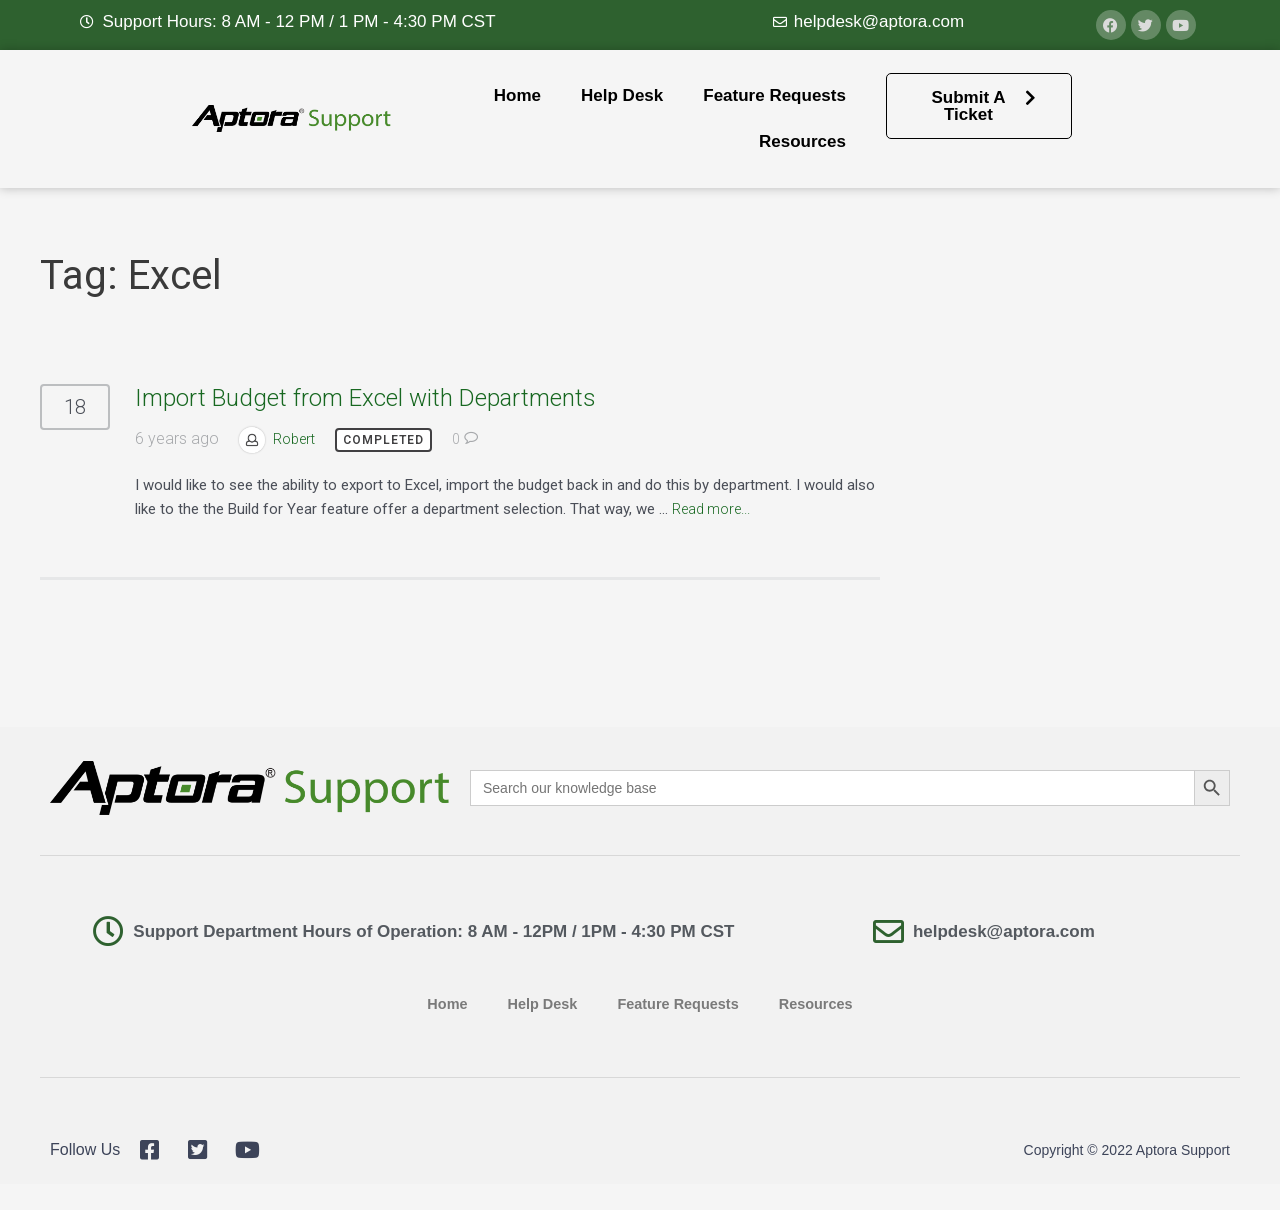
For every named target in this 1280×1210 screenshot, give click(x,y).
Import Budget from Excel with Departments (365, 398)
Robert (296, 439)
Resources (802, 141)
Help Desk (622, 95)
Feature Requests (774, 95)
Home (517, 95)
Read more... (715, 509)
